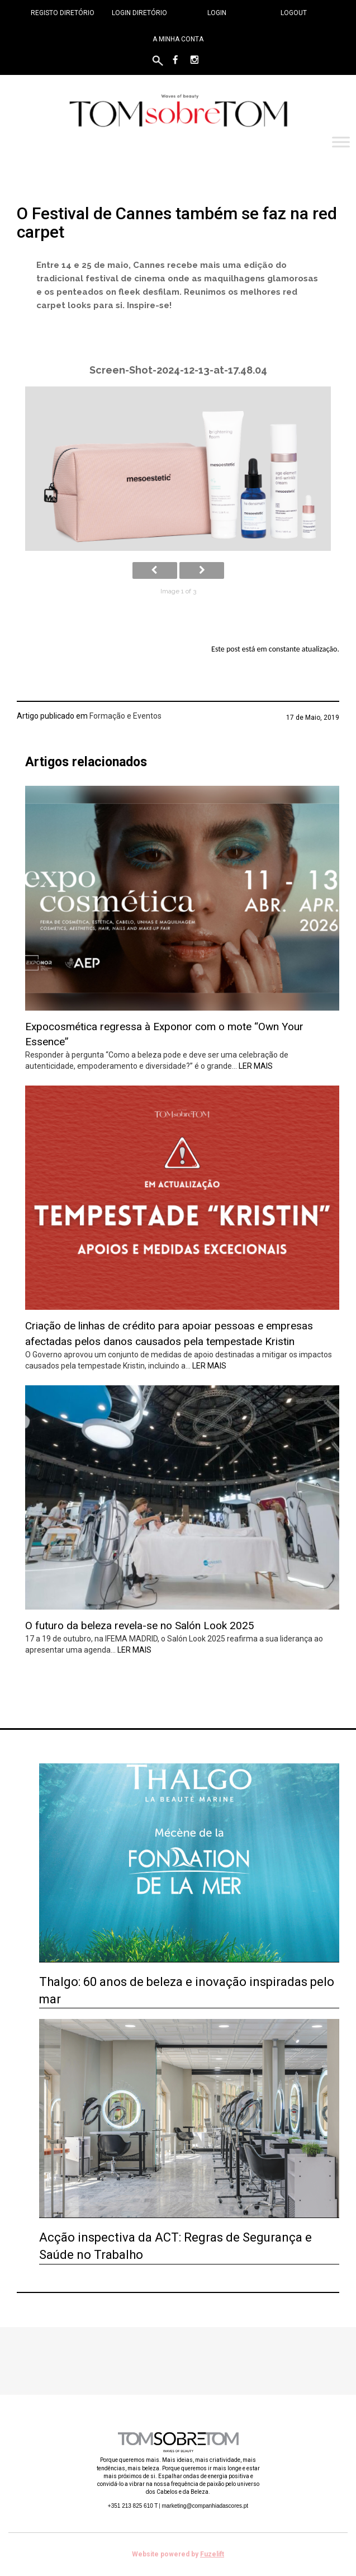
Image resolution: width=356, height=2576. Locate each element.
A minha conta (178, 39)
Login (216, 13)
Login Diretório (139, 13)
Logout (294, 13)
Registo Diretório (62, 13)
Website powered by (178, 2554)
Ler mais (256, 1065)
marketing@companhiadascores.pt (205, 2506)
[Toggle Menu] (341, 141)
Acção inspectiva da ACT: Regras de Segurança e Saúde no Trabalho (175, 2246)
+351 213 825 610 (133, 2506)
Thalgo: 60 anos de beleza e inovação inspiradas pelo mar (186, 1990)
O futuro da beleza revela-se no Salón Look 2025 (139, 1625)
